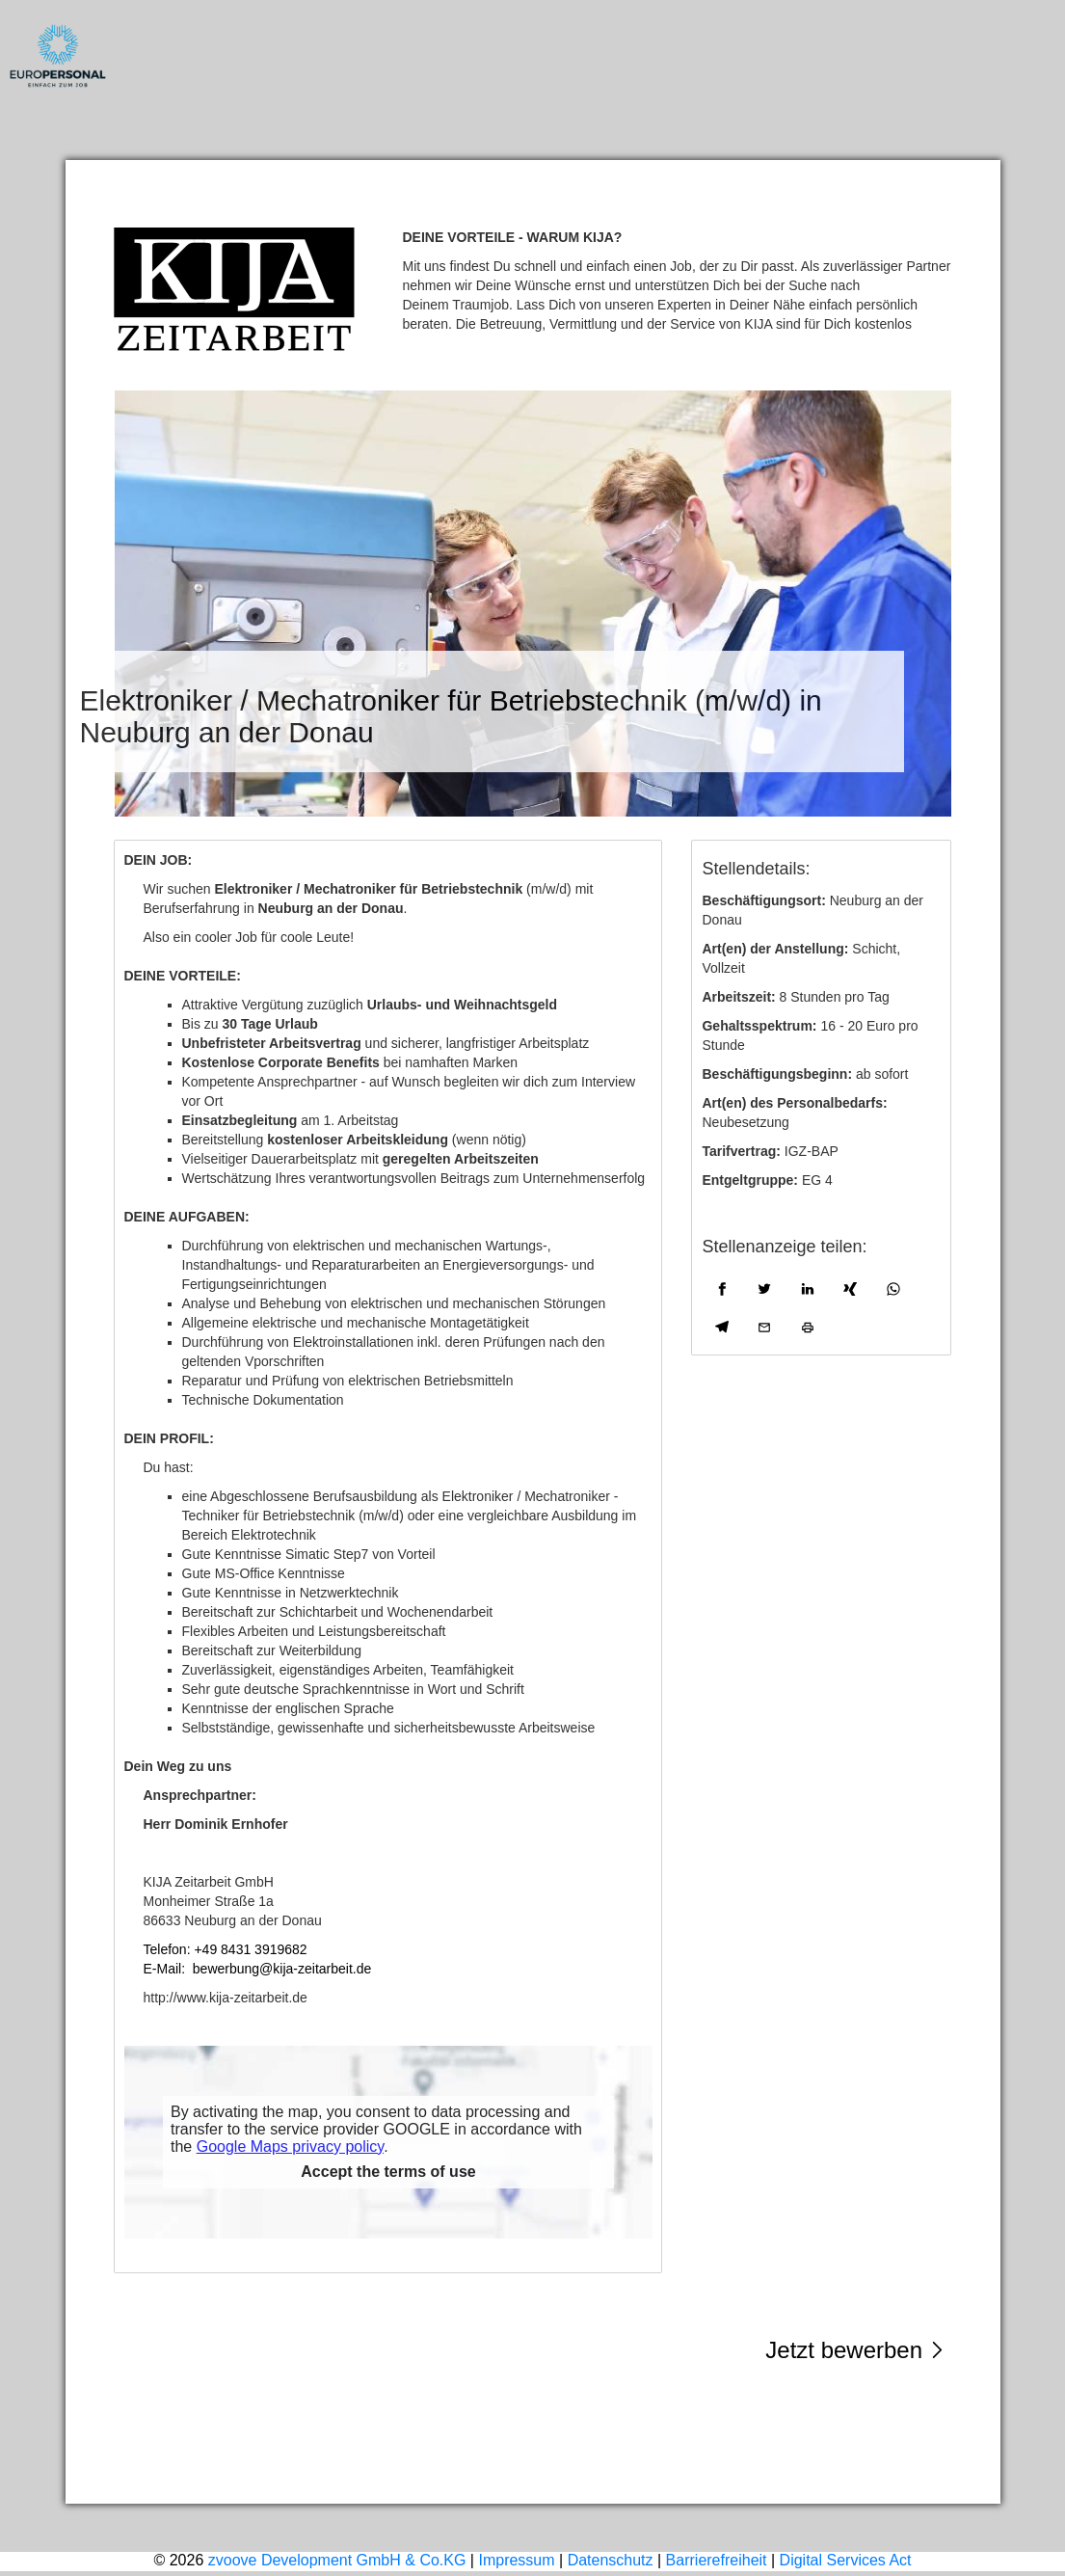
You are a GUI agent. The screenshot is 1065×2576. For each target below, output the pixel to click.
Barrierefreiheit (716, 2560)
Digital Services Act (846, 2560)
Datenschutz (610, 2560)
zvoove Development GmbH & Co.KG (337, 2560)
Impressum (532, 2446)
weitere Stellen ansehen (879, 2426)
